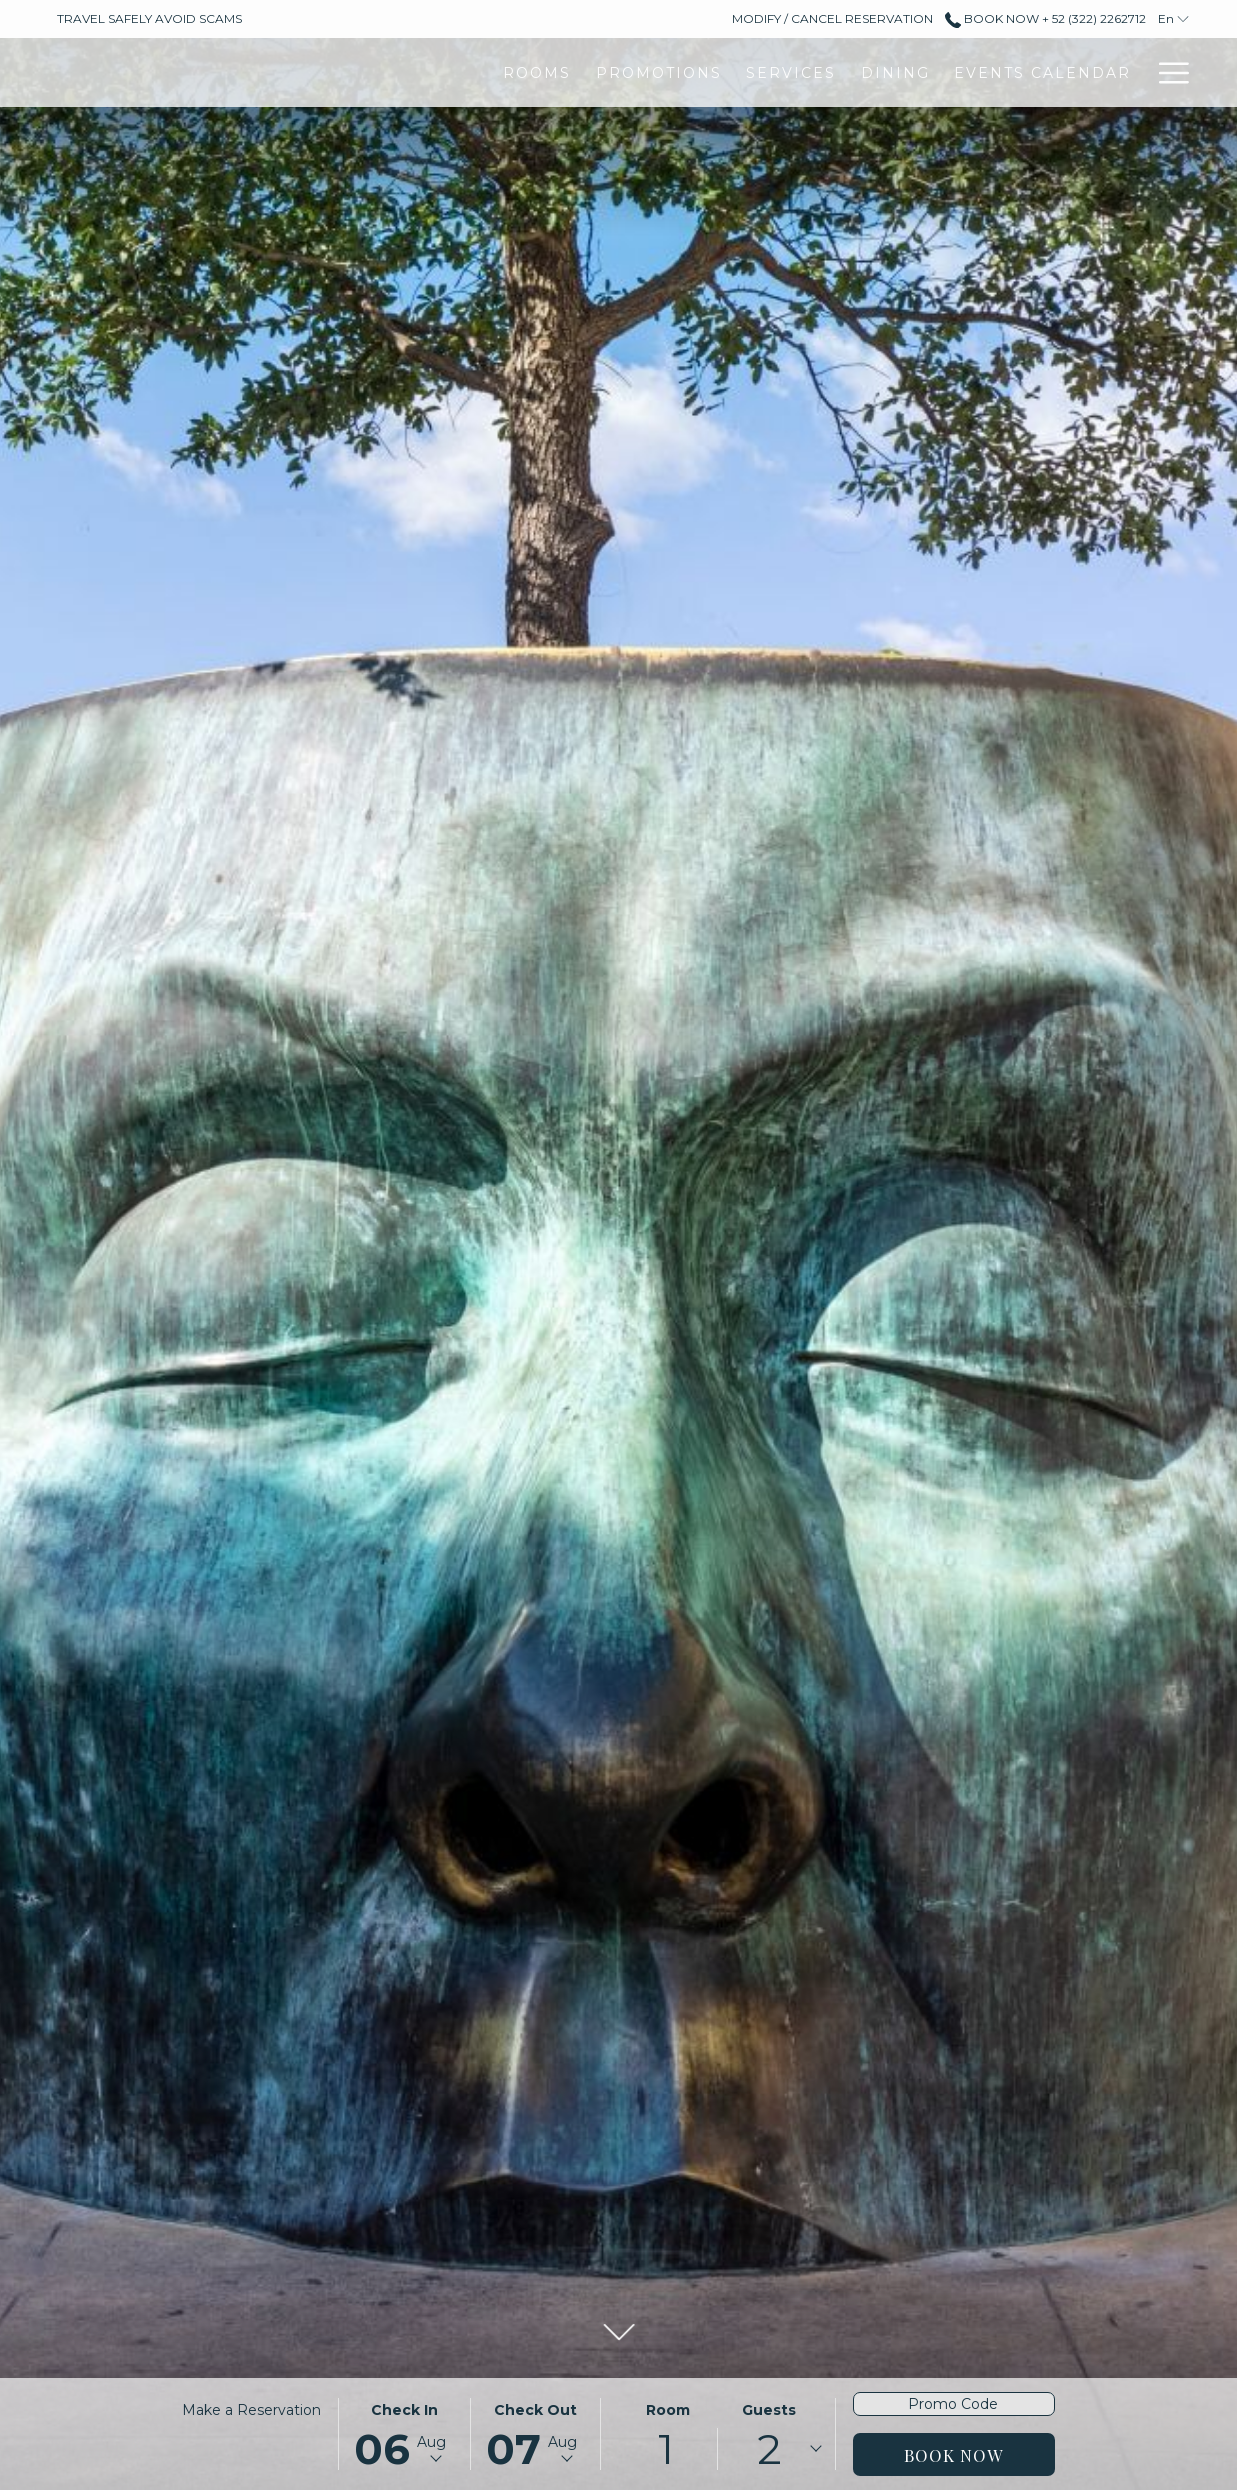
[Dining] (508, 72)
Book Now (953, 2455)
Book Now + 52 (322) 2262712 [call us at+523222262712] (1045, 18)
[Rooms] (150, 72)
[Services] (404, 72)
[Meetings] (816, 72)
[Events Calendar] (656, 72)
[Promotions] (271, 72)
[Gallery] (930, 72)
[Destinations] (1063, 72)
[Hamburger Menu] (1166, 72)
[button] (619, 2332)
